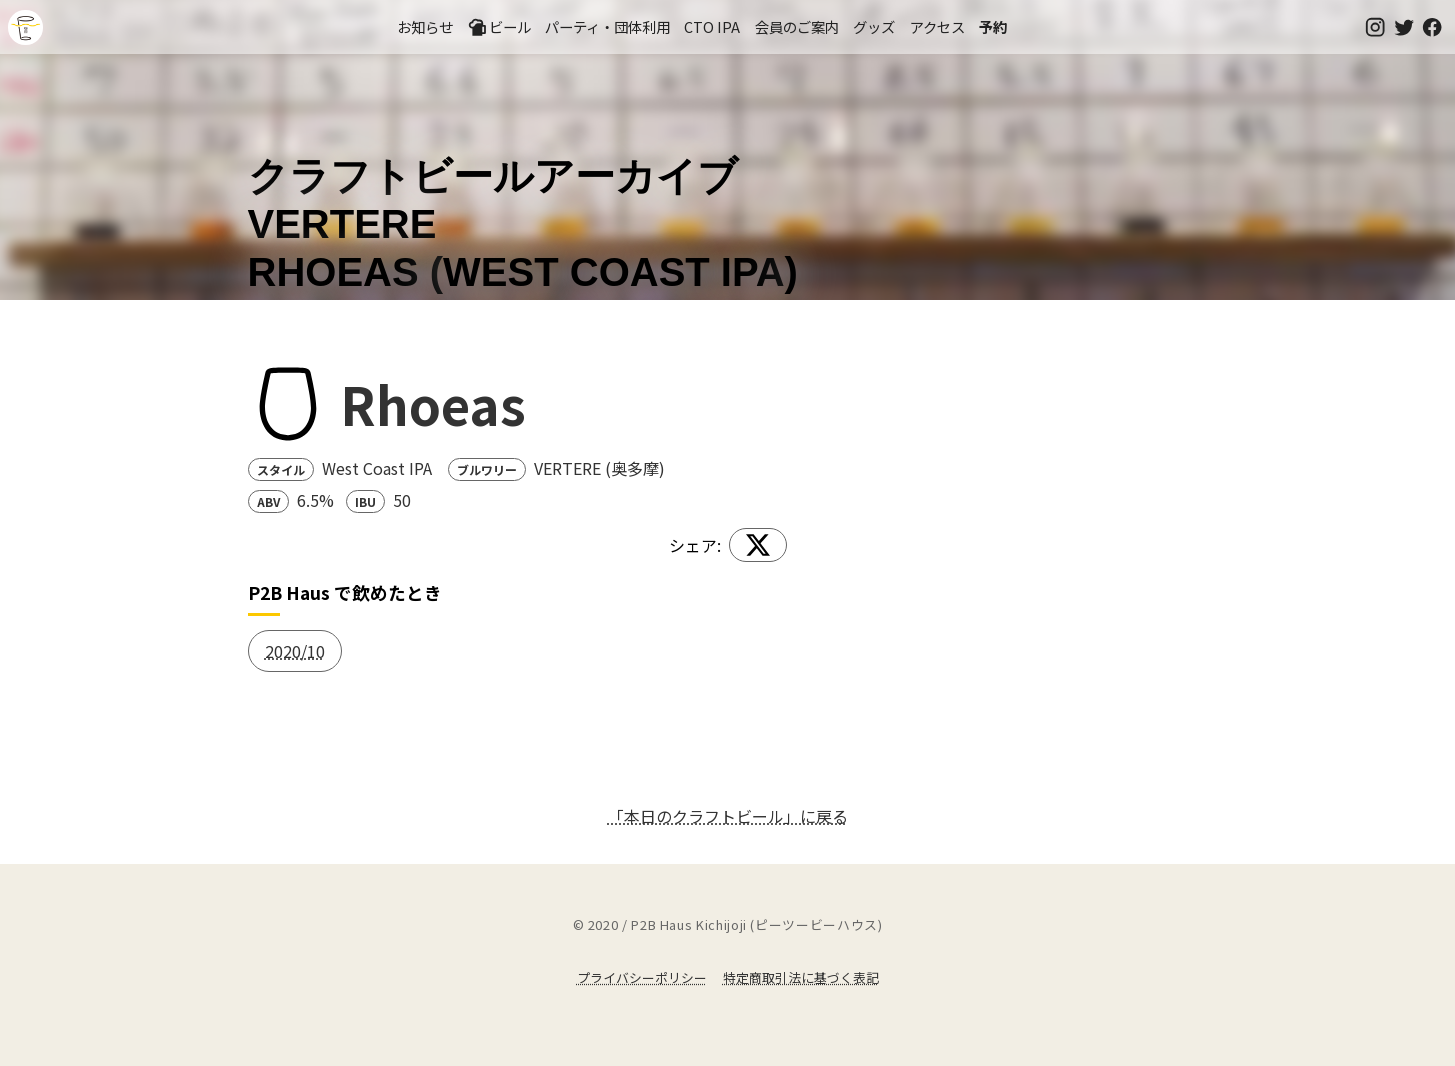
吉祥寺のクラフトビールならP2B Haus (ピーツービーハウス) (25, 27)
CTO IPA (712, 26)
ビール (499, 27)
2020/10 (295, 651)
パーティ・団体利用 (607, 26)
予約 (993, 26)
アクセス (937, 26)
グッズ (874, 26)
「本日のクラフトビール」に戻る (728, 816)
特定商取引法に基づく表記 (801, 977)
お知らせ (425, 26)
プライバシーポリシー (642, 977)
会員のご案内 (797, 26)
